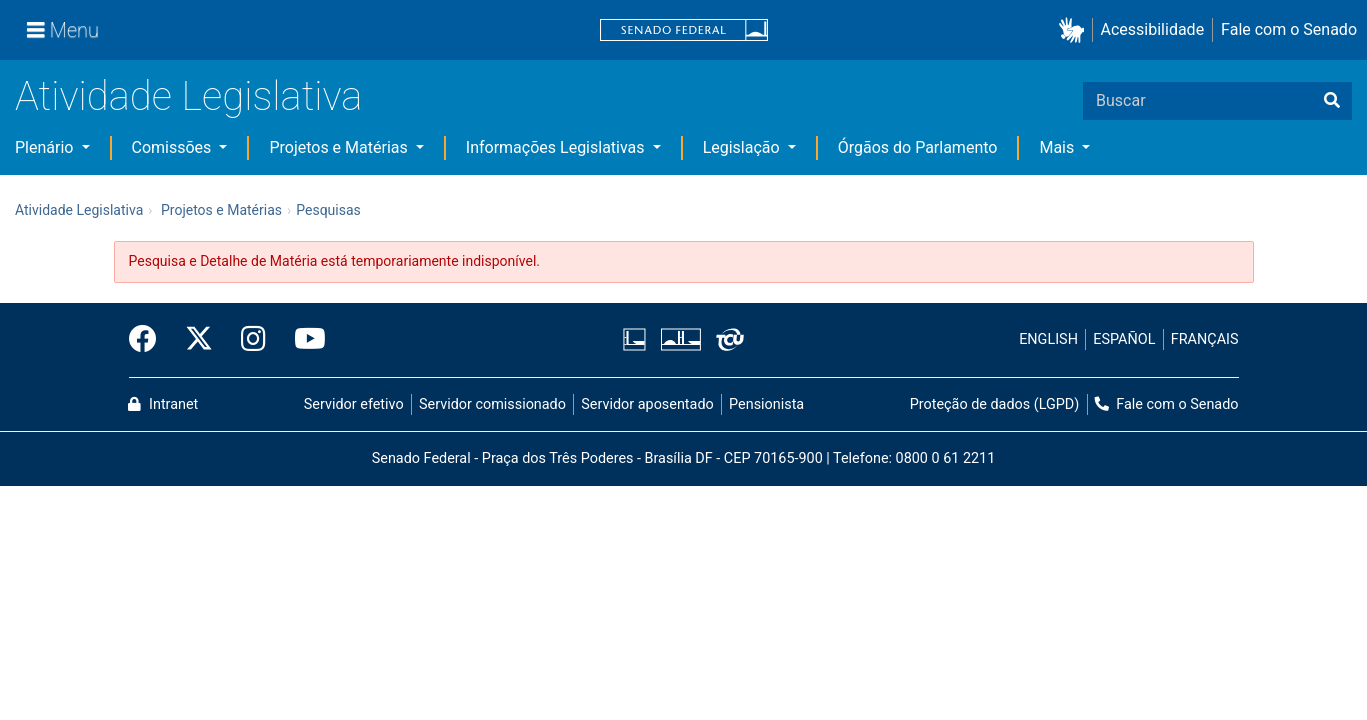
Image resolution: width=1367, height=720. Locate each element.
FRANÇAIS (1205, 339)
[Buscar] (1332, 101)
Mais (1058, 147)
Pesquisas (328, 210)
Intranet (163, 404)
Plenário (46, 147)
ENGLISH (1048, 339)
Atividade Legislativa (188, 96)
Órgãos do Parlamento (918, 147)
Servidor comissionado (492, 404)
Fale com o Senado (1289, 29)
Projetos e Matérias (340, 147)
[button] (1075, 30)
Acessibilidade (1153, 29)
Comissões (174, 147)
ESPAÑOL (1124, 339)
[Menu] (63, 30)
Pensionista (766, 404)
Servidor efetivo (354, 404)
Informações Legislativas (557, 147)
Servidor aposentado (647, 404)
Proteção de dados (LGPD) (995, 404)
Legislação (743, 147)
